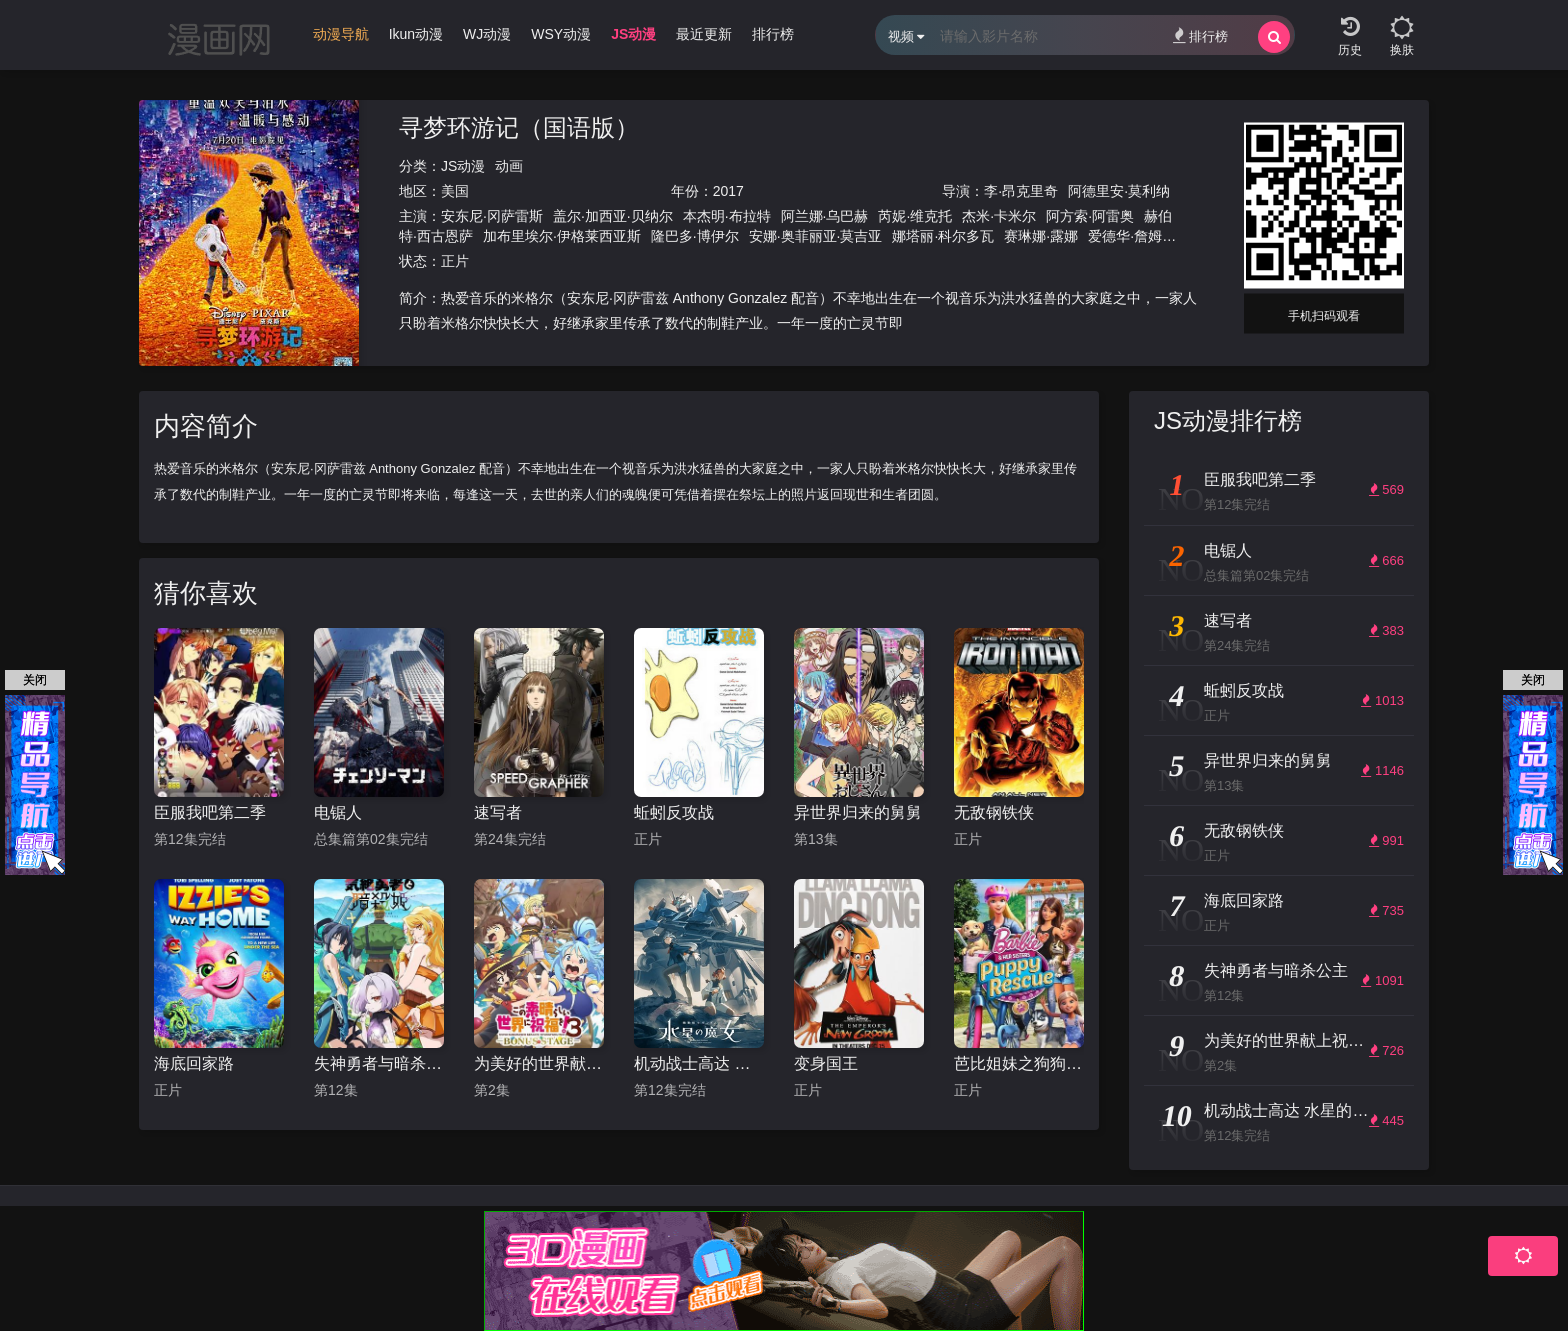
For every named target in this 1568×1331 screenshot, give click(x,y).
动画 (509, 166)
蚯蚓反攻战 (674, 812)
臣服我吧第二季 (210, 812)
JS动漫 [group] (633, 34)
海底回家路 (194, 1063)
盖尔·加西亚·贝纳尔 (613, 216)
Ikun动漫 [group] (416, 34)
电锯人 (338, 812)
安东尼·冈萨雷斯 (492, 216)
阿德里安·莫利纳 (1119, 191)
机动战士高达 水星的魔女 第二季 (699, 1063)
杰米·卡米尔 (999, 216)
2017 (728, 191)
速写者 (498, 812)
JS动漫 (463, 166)
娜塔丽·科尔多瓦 (943, 236)
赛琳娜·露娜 (1041, 236)
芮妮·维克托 (915, 216)
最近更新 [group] (704, 34)
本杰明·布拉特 (727, 216)
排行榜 (1200, 35)
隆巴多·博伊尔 (695, 236)
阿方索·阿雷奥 (1090, 216)
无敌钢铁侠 (994, 812)
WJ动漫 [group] (487, 34)
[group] (341, 39)
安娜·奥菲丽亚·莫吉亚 (816, 236)
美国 (455, 191)
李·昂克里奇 (1021, 191)
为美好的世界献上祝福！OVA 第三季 (539, 1063)
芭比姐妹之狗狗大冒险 (1019, 1063)
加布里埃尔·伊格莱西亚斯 (562, 236)
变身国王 (826, 1063)
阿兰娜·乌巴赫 (825, 216)
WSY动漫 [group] (561, 34)
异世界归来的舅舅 (858, 812)
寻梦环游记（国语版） (519, 127)
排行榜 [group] (773, 34)
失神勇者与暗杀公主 (379, 1063)
